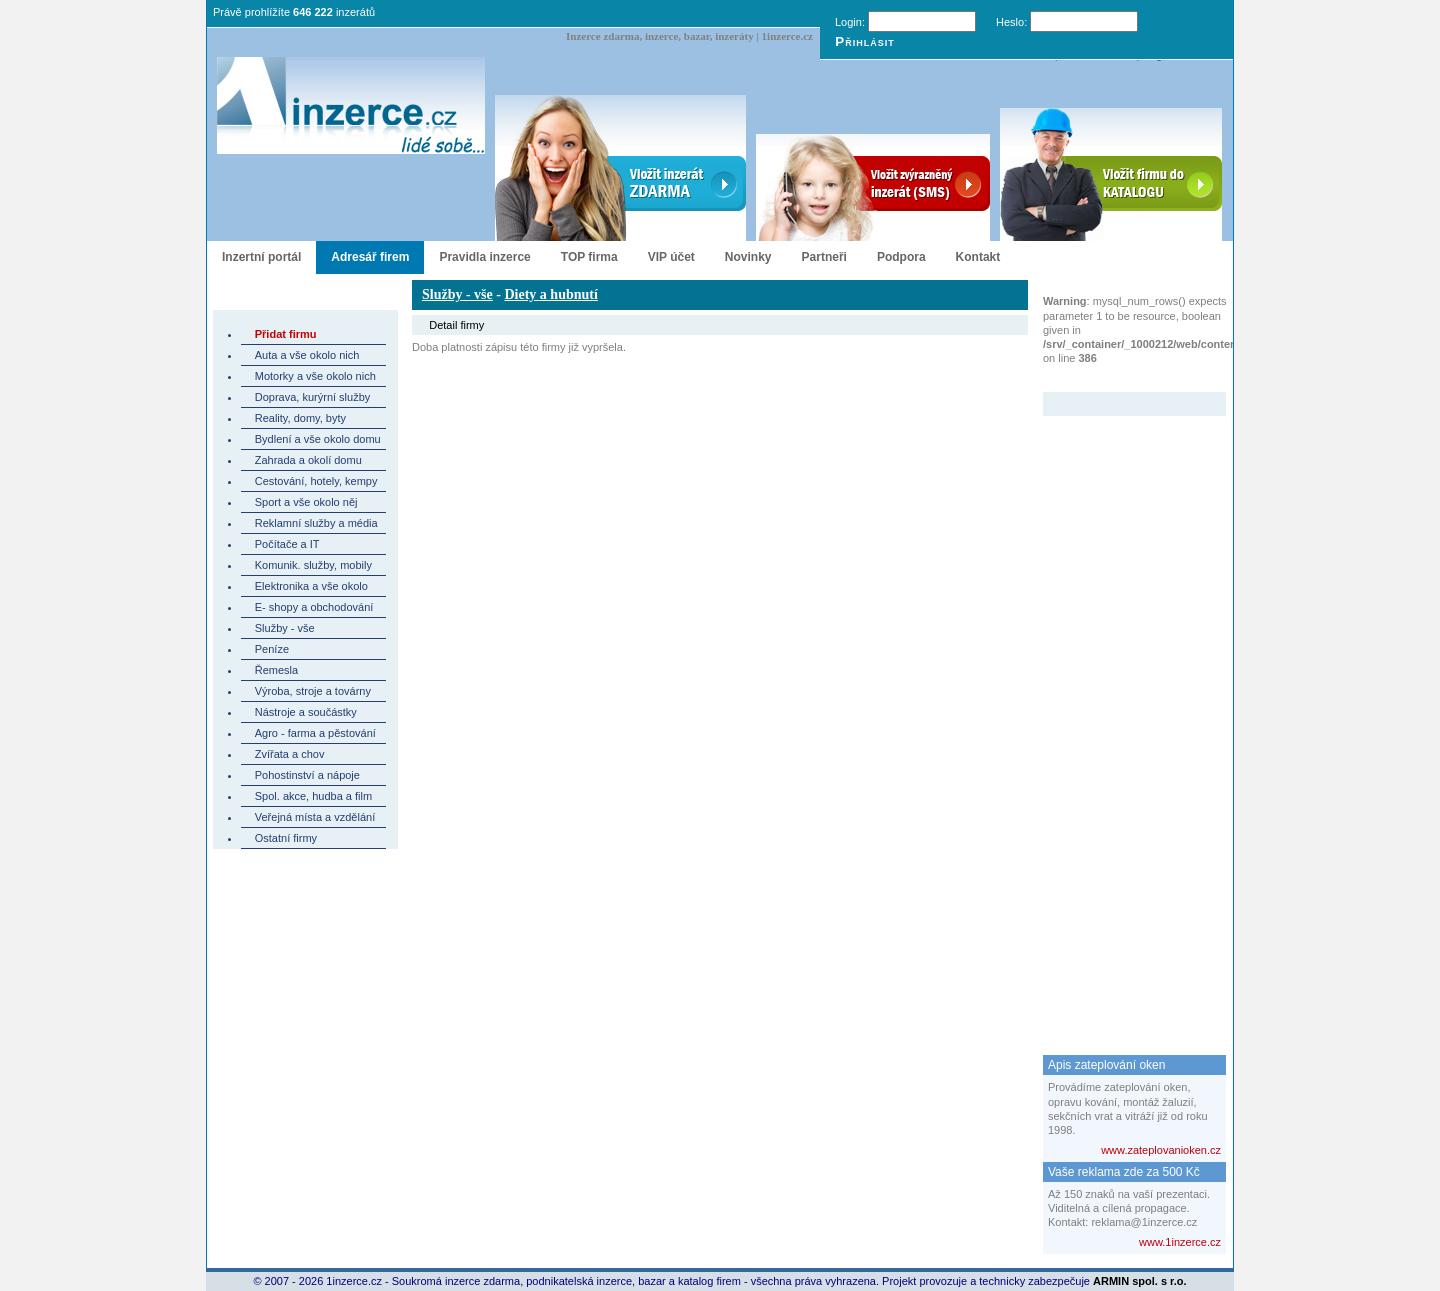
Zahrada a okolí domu (308, 460)
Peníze (272, 649)
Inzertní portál (261, 257)
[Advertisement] (1123, 716)
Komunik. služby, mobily (313, 565)
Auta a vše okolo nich (307, 355)
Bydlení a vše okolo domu (318, 439)
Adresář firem (370, 257)
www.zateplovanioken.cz (1161, 1150)
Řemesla (276, 670)
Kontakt (978, 257)
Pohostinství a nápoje (307, 775)
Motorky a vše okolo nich (315, 376)
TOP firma (589, 257)
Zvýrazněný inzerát (1119, 379)
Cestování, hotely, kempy (316, 481)
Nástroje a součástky (306, 712)
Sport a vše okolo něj (306, 502)
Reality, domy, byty (300, 418)
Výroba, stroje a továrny (313, 691)
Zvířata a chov (290, 754)
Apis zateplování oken (1106, 1065)
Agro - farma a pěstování (315, 733)
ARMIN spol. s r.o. (1140, 1281)
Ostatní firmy (286, 838)
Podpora (901, 257)
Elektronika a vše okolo (311, 586)
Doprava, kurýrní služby (313, 397)
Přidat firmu (286, 334)
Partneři (824, 257)
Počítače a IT (287, 544)
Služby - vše (285, 628)
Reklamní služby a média (316, 523)
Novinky (748, 257)
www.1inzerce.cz (1180, 1242)
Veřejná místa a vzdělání (315, 817)
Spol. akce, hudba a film (313, 796)
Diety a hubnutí (550, 294)
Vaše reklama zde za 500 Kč (1124, 1172)
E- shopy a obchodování (314, 607)
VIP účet (671, 257)
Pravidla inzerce (484, 257)
